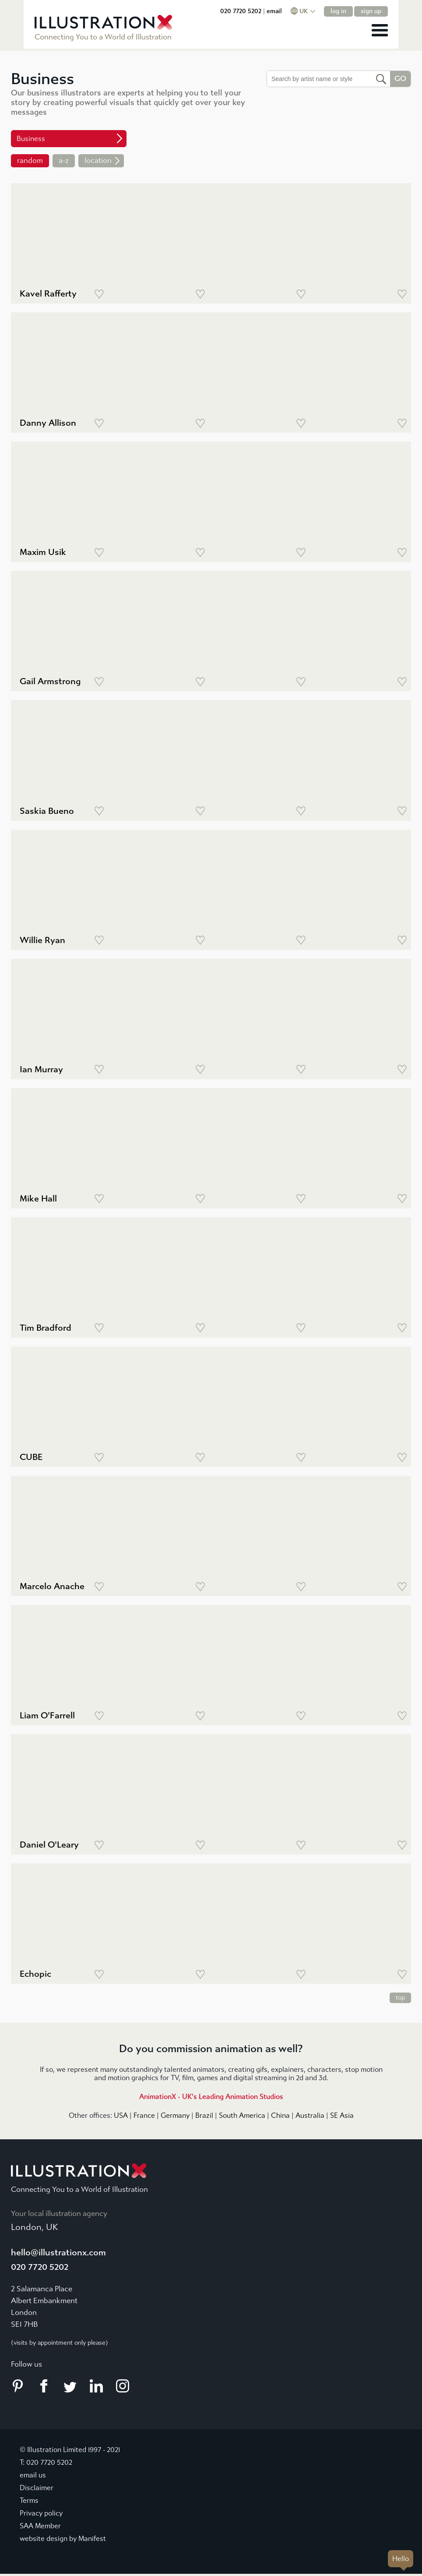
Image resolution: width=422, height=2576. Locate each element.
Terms (29, 2501)
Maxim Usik (43, 552)
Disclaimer (36, 2488)
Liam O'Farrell (47, 1715)
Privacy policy (41, 2513)
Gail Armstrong (50, 681)
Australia (309, 2115)
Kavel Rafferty (48, 294)
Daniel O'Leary (49, 1845)
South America (242, 2115)
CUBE (31, 1457)
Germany (175, 2115)
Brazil (204, 2115)
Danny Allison (48, 423)
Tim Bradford (45, 1328)
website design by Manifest (63, 2539)
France (144, 2115)
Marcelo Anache (52, 1586)
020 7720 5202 (264, 11)
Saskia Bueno (47, 811)
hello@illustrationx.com (58, 2253)
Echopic (35, 1974)
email (297, 11)
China (280, 2115)
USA (121, 2115)
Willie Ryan (42, 940)
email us (33, 2475)
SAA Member (40, 2526)
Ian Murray (41, 1069)
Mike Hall (38, 1199)
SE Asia (342, 2115)
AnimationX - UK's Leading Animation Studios (211, 2096)
